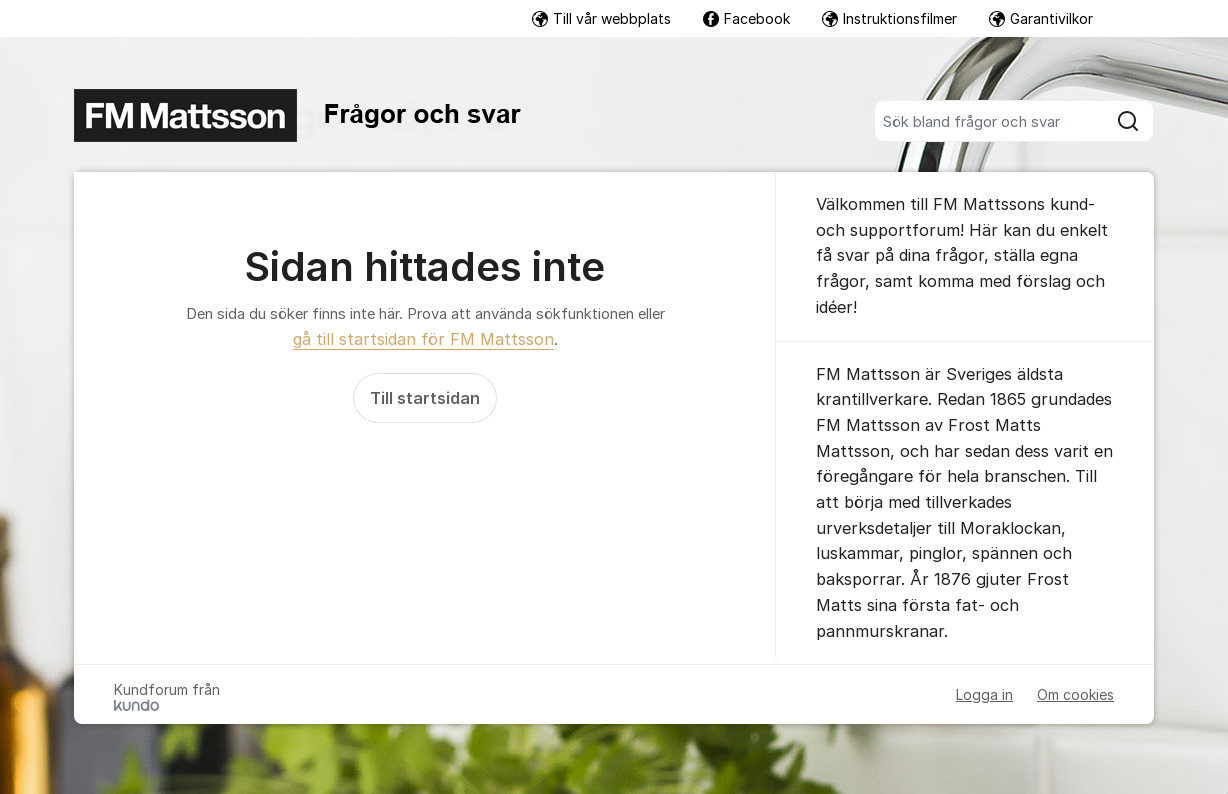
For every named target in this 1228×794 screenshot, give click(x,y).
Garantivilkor (1041, 18)
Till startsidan (425, 398)
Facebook (746, 18)
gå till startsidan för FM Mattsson (423, 339)
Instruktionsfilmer (889, 18)
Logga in (984, 694)
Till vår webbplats (601, 18)
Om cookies (1075, 694)
